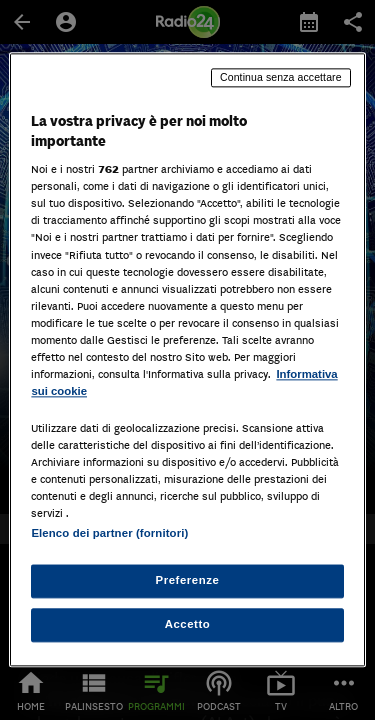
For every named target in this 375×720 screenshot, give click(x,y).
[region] (187, 359)
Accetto (188, 625)
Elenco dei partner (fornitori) (109, 534)
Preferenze (188, 581)
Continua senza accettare (281, 77)
